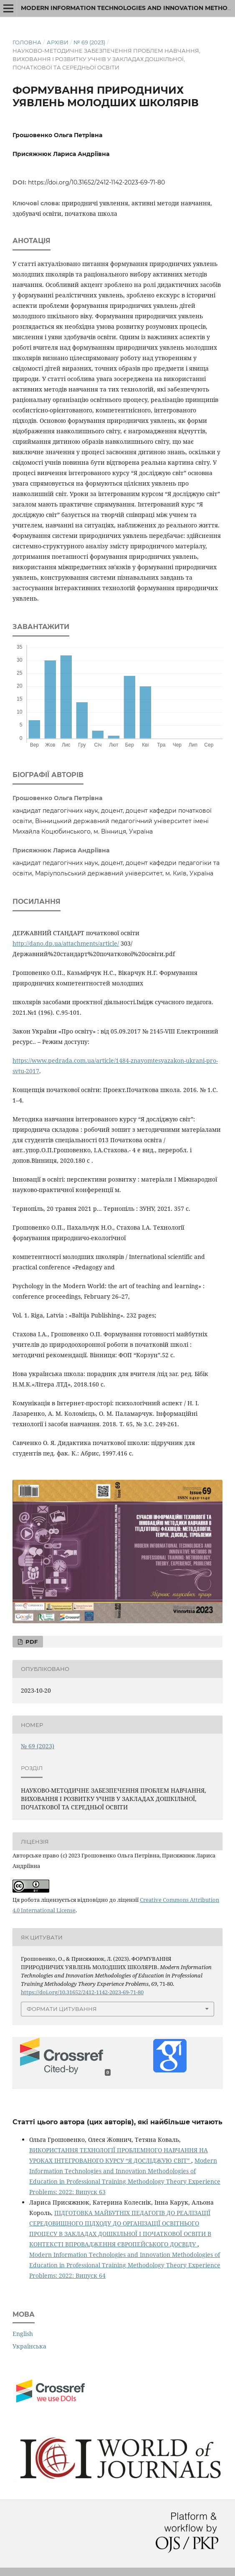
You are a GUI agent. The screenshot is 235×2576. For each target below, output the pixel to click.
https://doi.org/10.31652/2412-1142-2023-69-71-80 (96, 182)
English (23, 2334)
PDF (31, 1641)
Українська (29, 2346)
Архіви (57, 42)
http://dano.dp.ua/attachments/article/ (66, 943)
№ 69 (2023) (89, 42)
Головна (27, 42)
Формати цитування (62, 2009)
